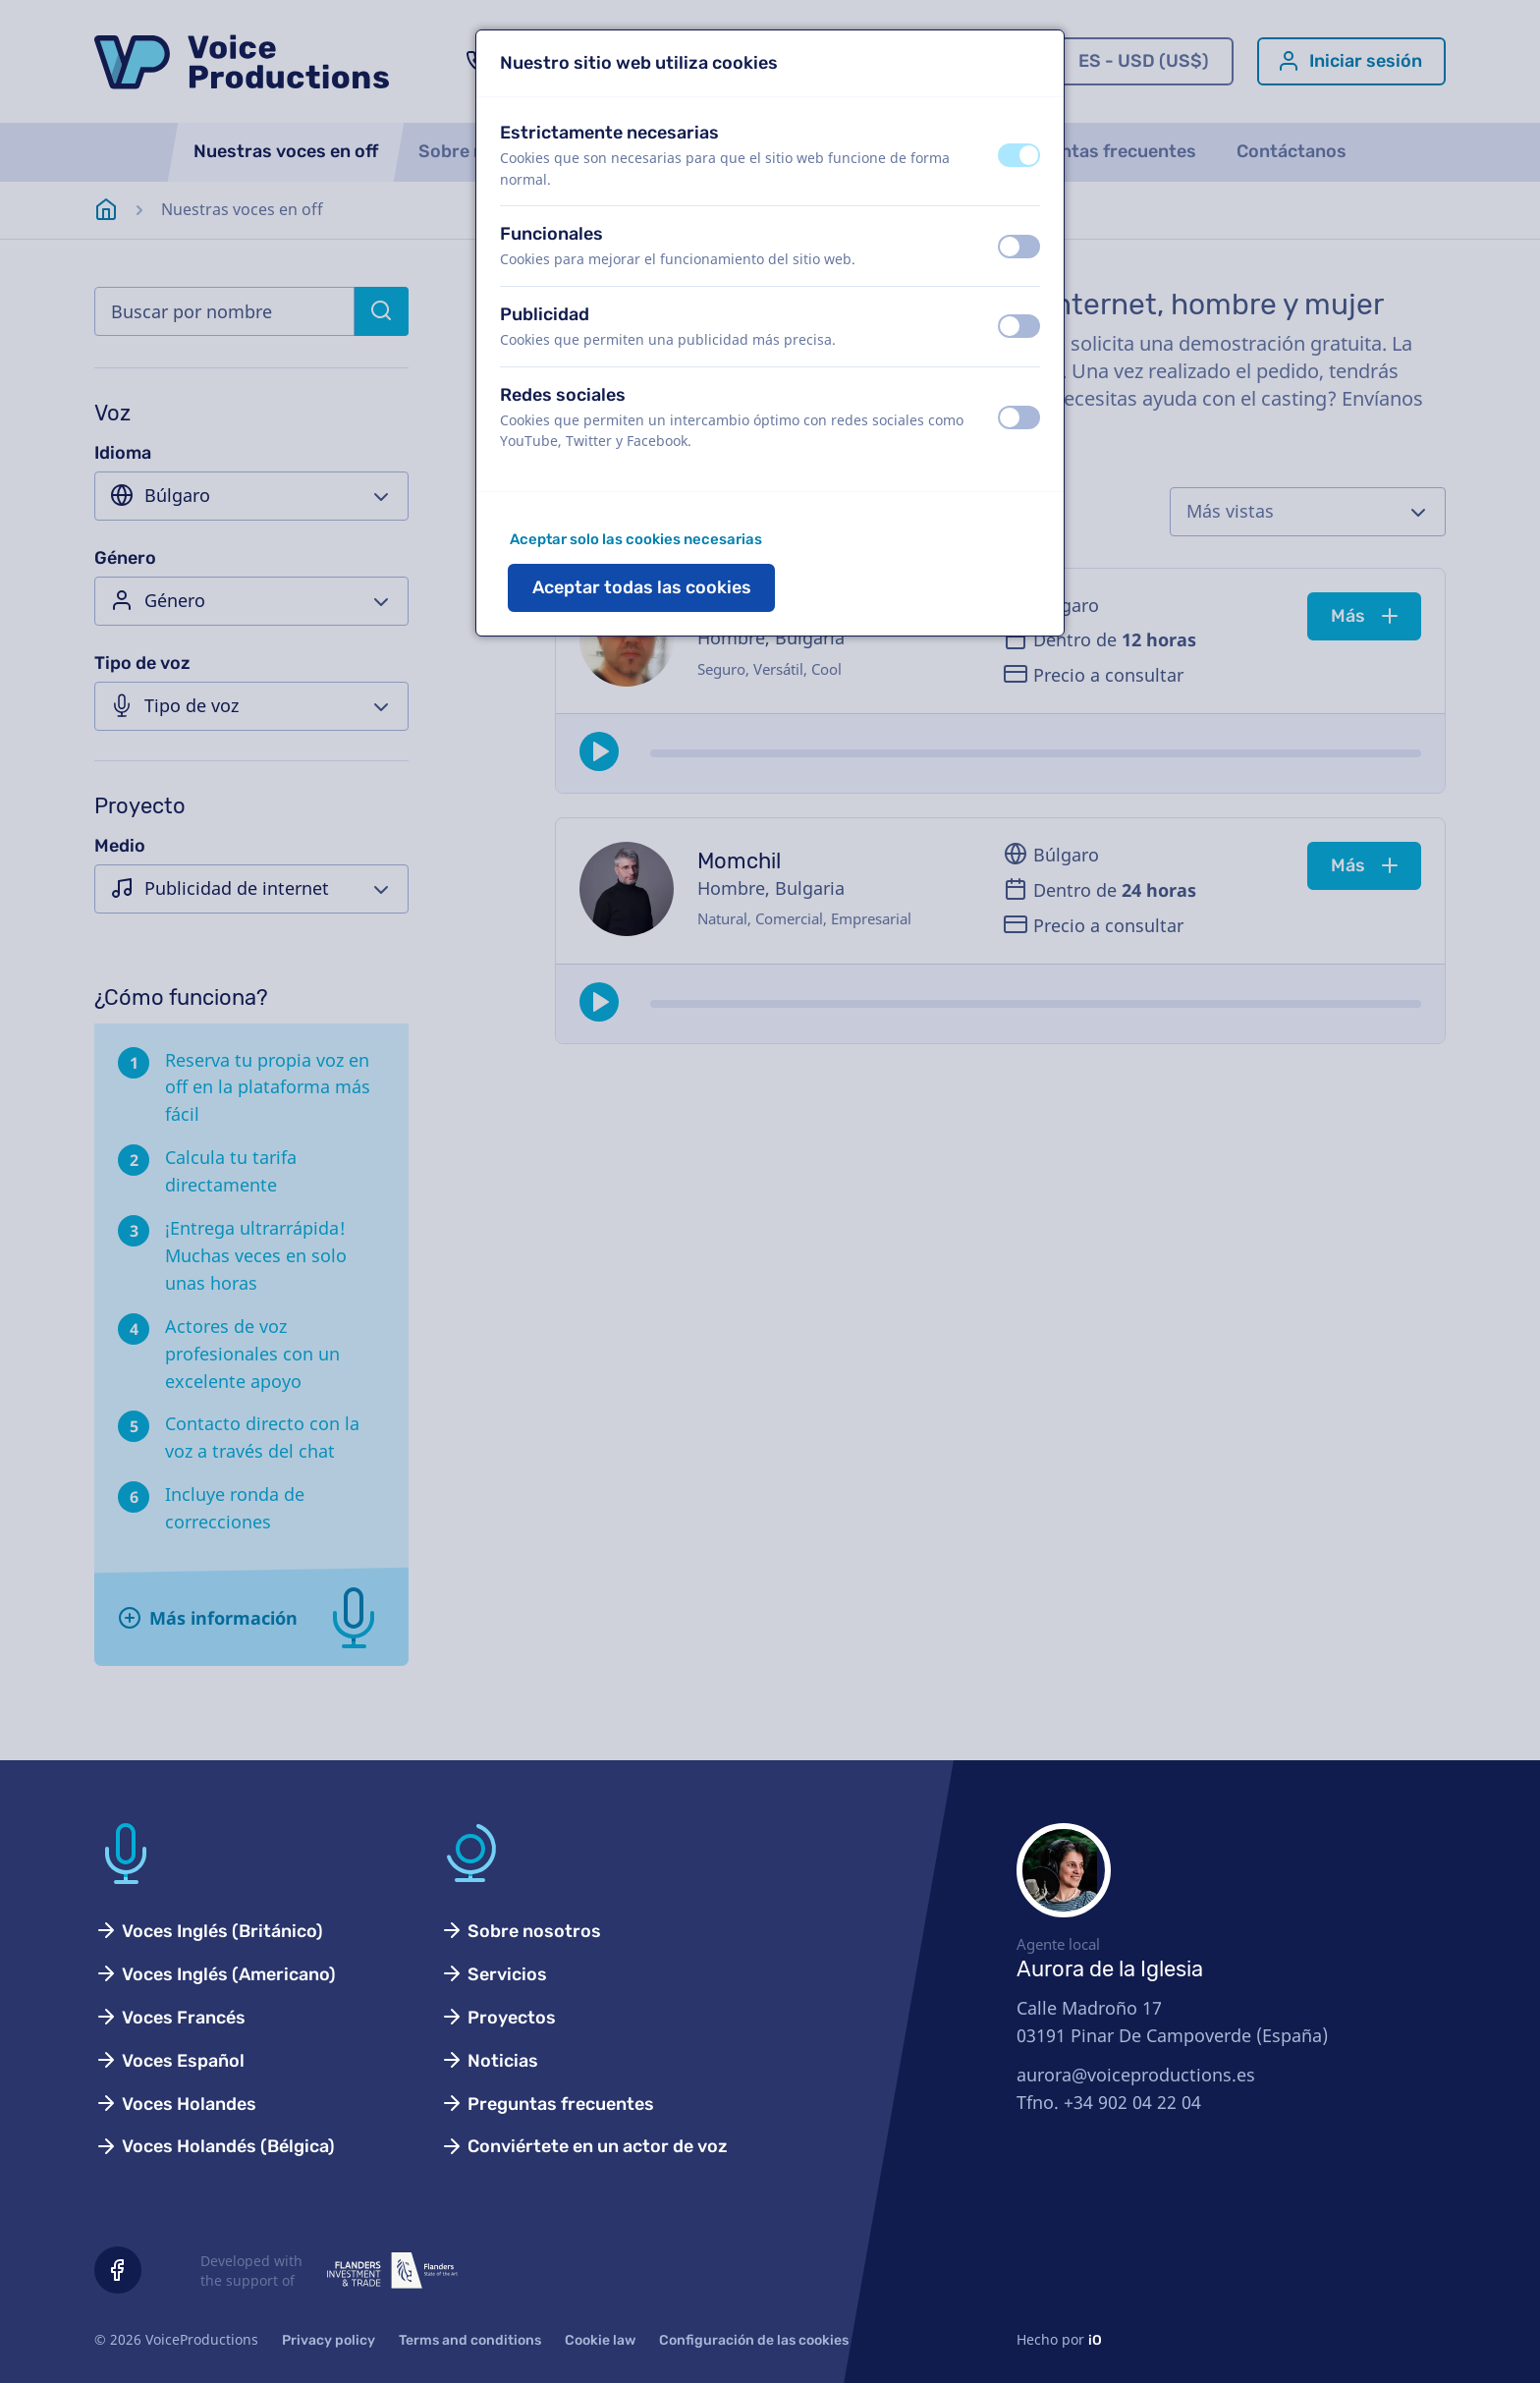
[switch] (1019, 155)
